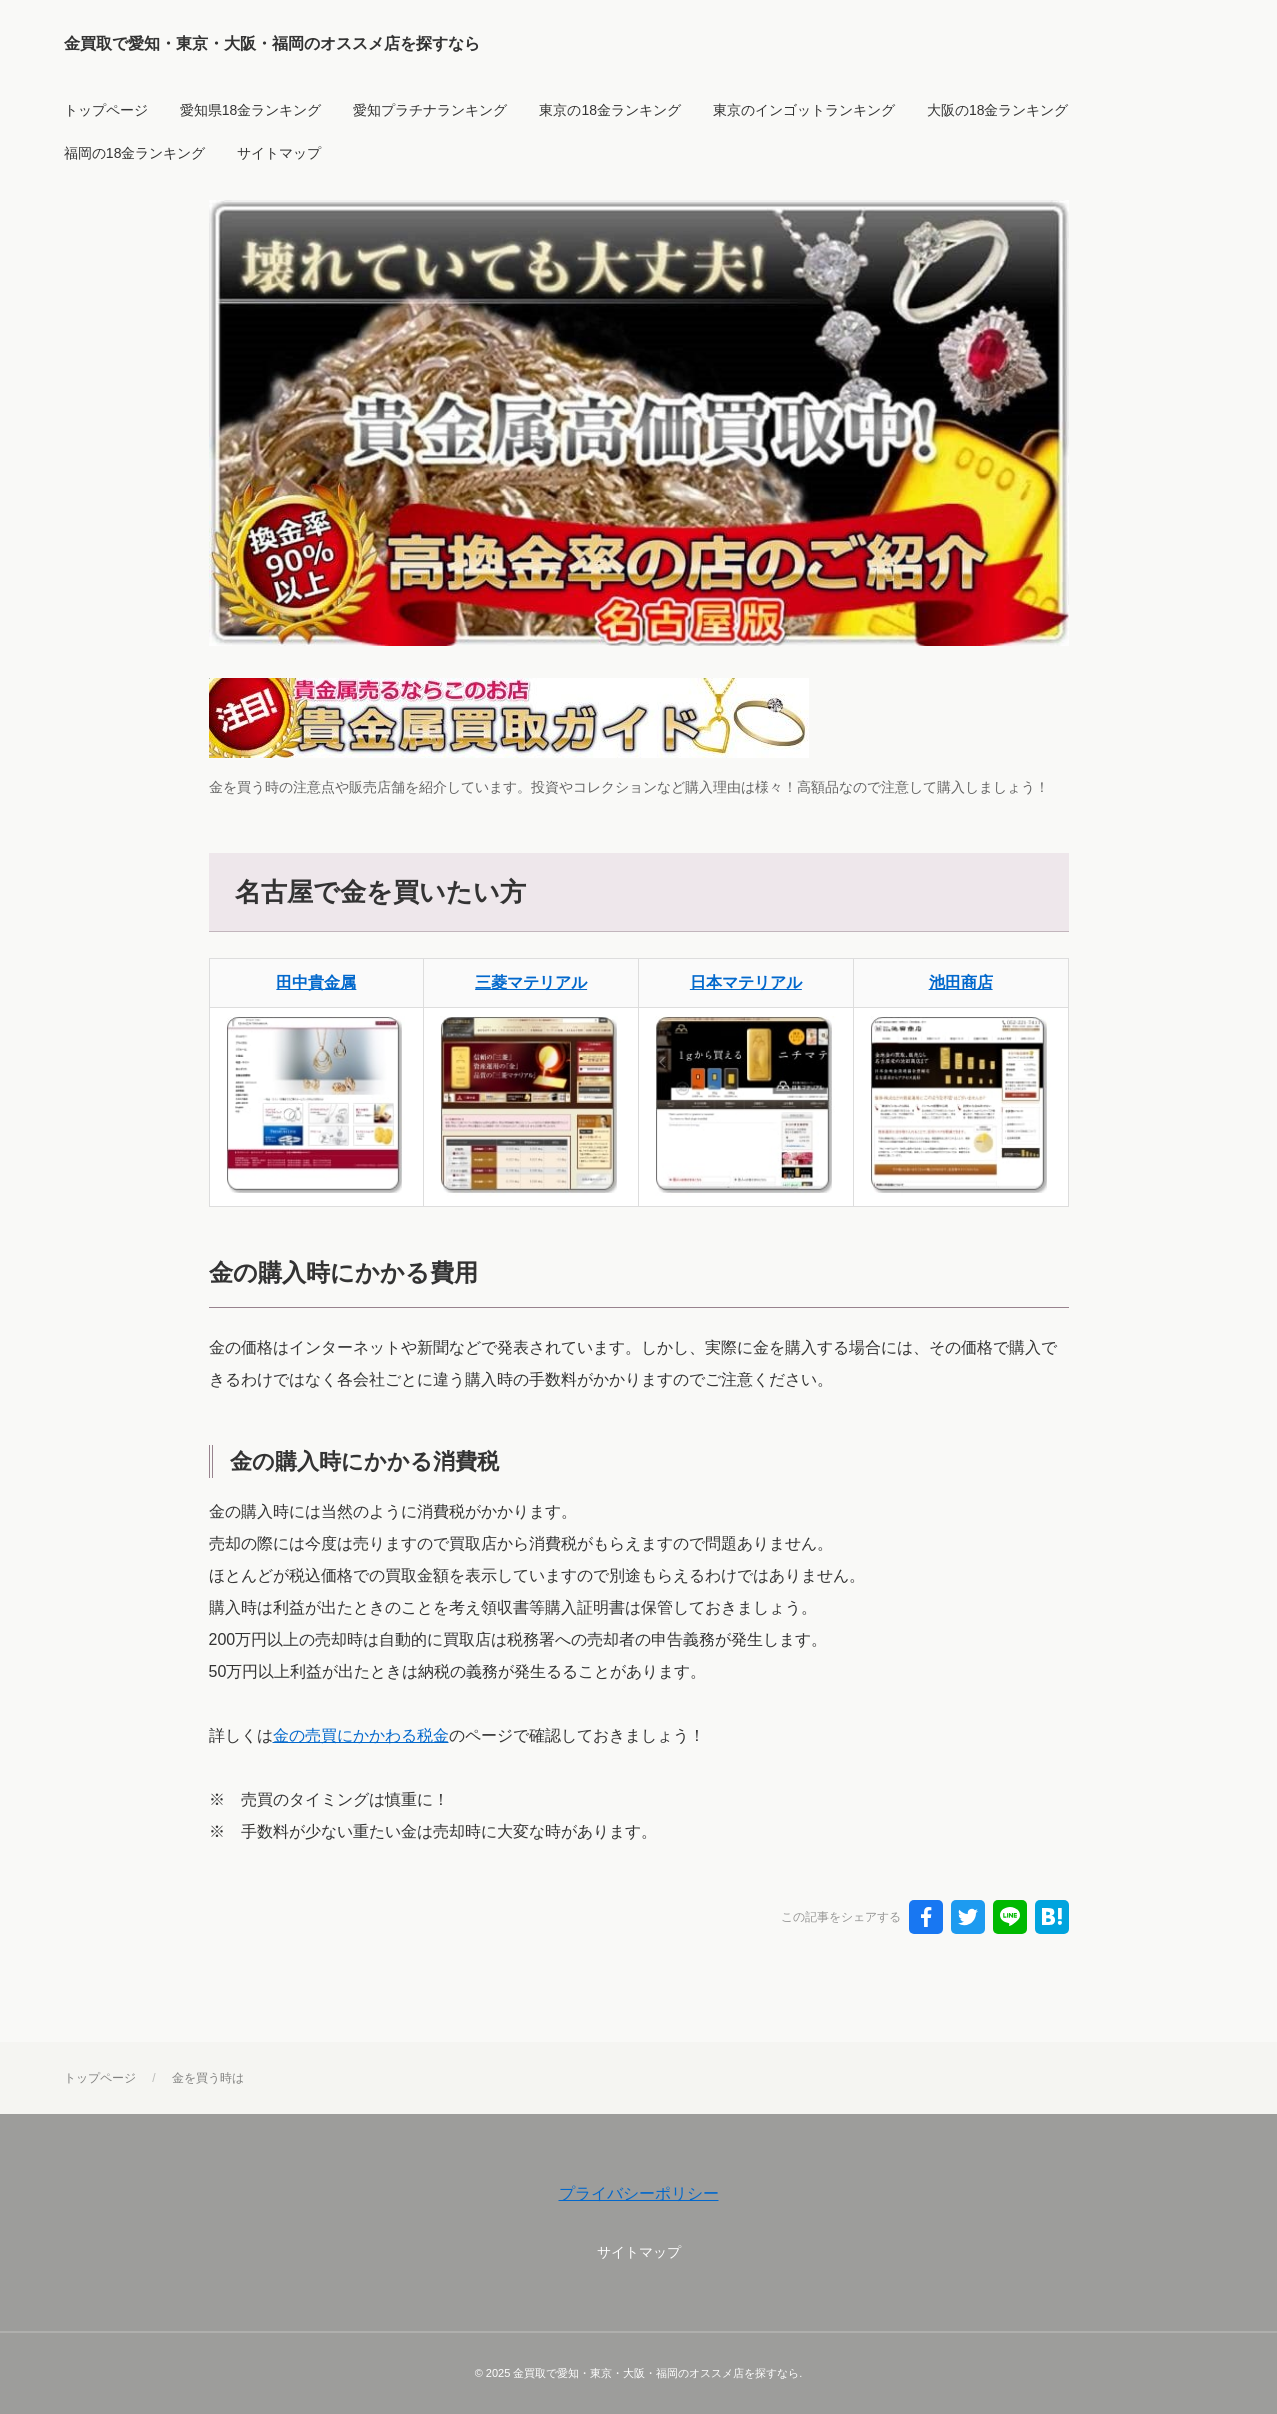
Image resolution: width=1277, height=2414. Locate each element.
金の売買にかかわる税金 (361, 1735)
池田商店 (961, 982)
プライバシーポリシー (639, 2193)
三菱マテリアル (531, 982)
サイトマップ (639, 2252)
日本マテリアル (746, 982)
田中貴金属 (316, 982)
